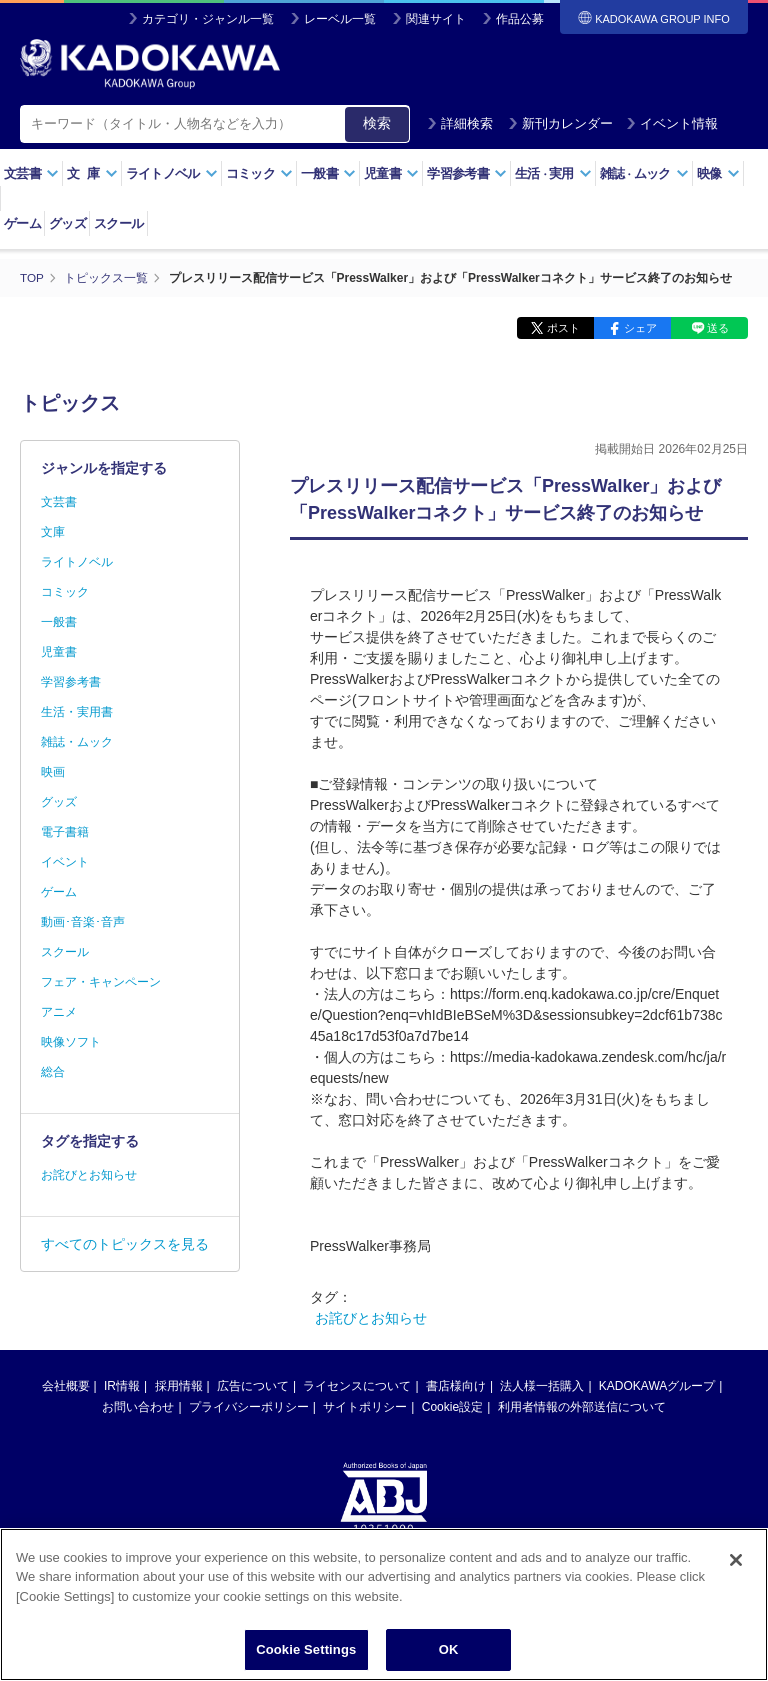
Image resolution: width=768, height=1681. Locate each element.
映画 (53, 772)
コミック (259, 173)
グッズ (67, 223)
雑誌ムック (644, 173)
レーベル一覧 (340, 19)
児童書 (391, 173)
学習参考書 (467, 173)
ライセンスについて (357, 1386)
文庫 (53, 532)
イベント (65, 862)
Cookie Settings (306, 1652)
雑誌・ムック (77, 742)
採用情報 (179, 1386)
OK (449, 1652)
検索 (377, 123)
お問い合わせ (138, 1407)
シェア (640, 328)
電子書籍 (65, 832)
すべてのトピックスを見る (125, 1244)
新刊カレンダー (560, 123)
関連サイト (436, 19)
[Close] (736, 1562)
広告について (253, 1386)
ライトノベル (172, 173)
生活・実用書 (77, 712)
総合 (53, 1072)
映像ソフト (71, 1042)
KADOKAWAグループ (657, 1386)
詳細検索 (460, 123)
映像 (718, 173)
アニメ (59, 1012)
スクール (118, 223)
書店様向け (456, 1386)
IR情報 (122, 1386)
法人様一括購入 (542, 1386)
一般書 (328, 173)
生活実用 (553, 173)
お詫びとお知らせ (371, 1318)
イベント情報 (672, 123)
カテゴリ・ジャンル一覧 (208, 19)
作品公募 (520, 19)
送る (718, 328)
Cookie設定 (452, 1407)
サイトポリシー (365, 1407)
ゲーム (22, 223)
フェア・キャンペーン (101, 982)
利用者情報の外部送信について (582, 1407)
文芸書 (31, 173)
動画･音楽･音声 (83, 922)
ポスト (563, 328)
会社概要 (66, 1386)
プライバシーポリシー (249, 1407)
